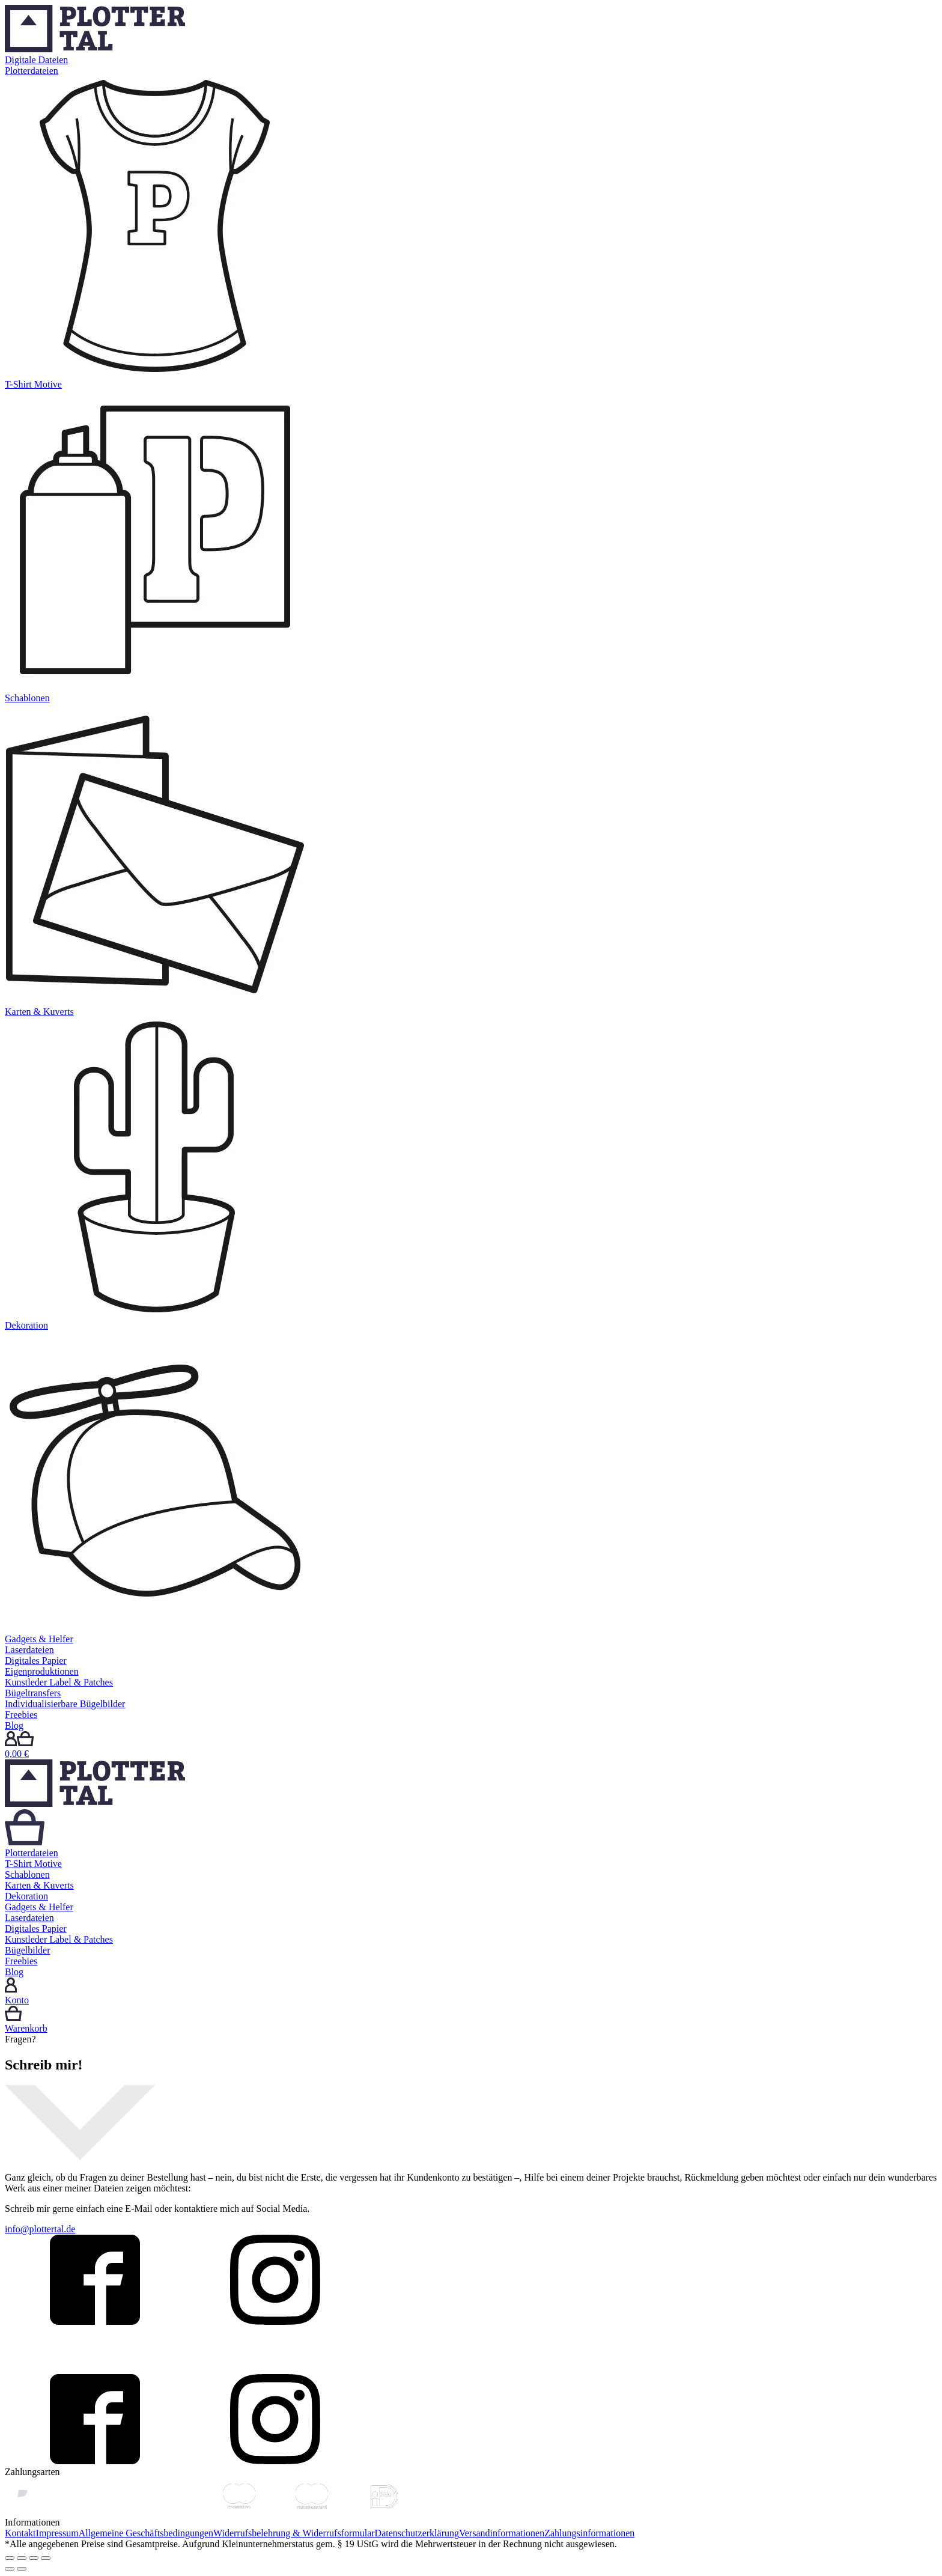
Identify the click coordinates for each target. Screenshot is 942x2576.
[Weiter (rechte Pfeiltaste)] (21, 2569)
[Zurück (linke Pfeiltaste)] (9, 2569)
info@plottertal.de (40, 2229)
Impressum (57, 2533)
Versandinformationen (501, 2533)
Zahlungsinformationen (589, 2533)
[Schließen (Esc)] (9, 2558)
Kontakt (20, 2533)
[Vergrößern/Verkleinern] (45, 2558)
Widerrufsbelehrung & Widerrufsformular (294, 2533)
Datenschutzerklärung (417, 2533)
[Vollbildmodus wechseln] (33, 2558)
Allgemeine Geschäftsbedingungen (146, 2533)
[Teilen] (21, 2558)
